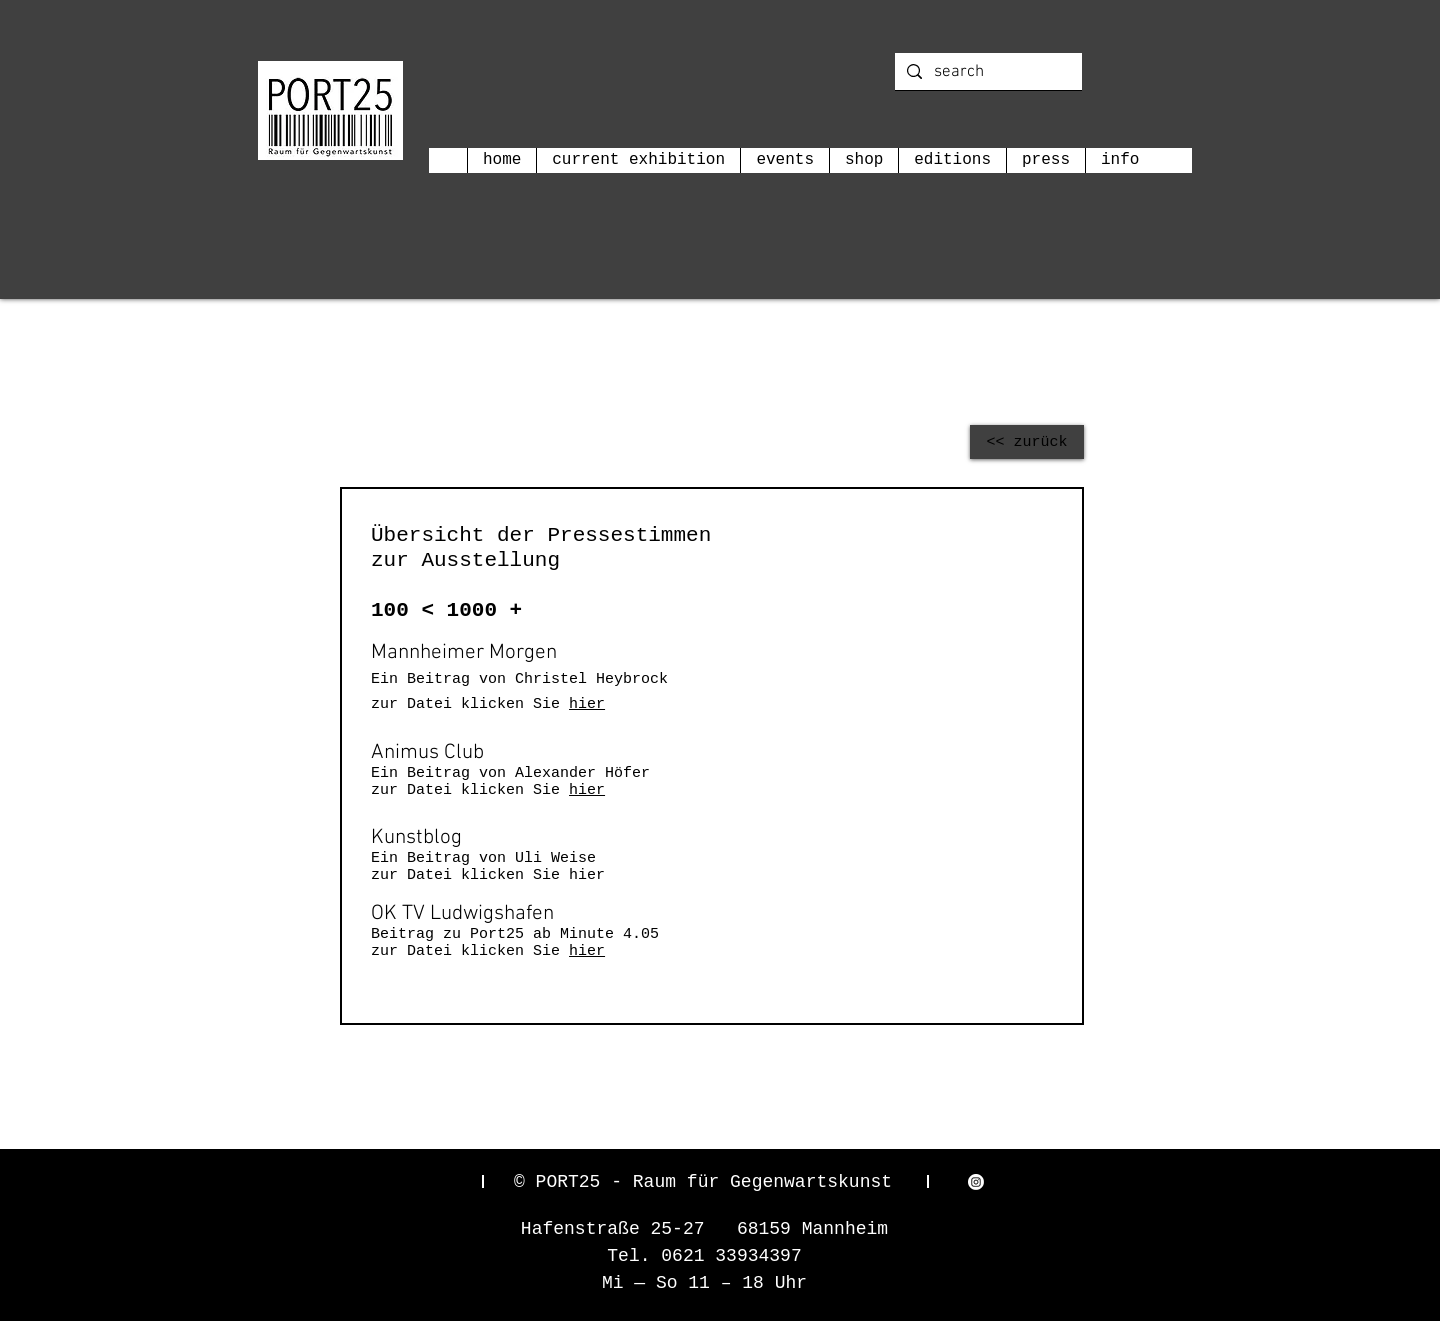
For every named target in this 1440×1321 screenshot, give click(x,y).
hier (587, 704)
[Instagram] (976, 1182)
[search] (987, 73)
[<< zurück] (1027, 442)
